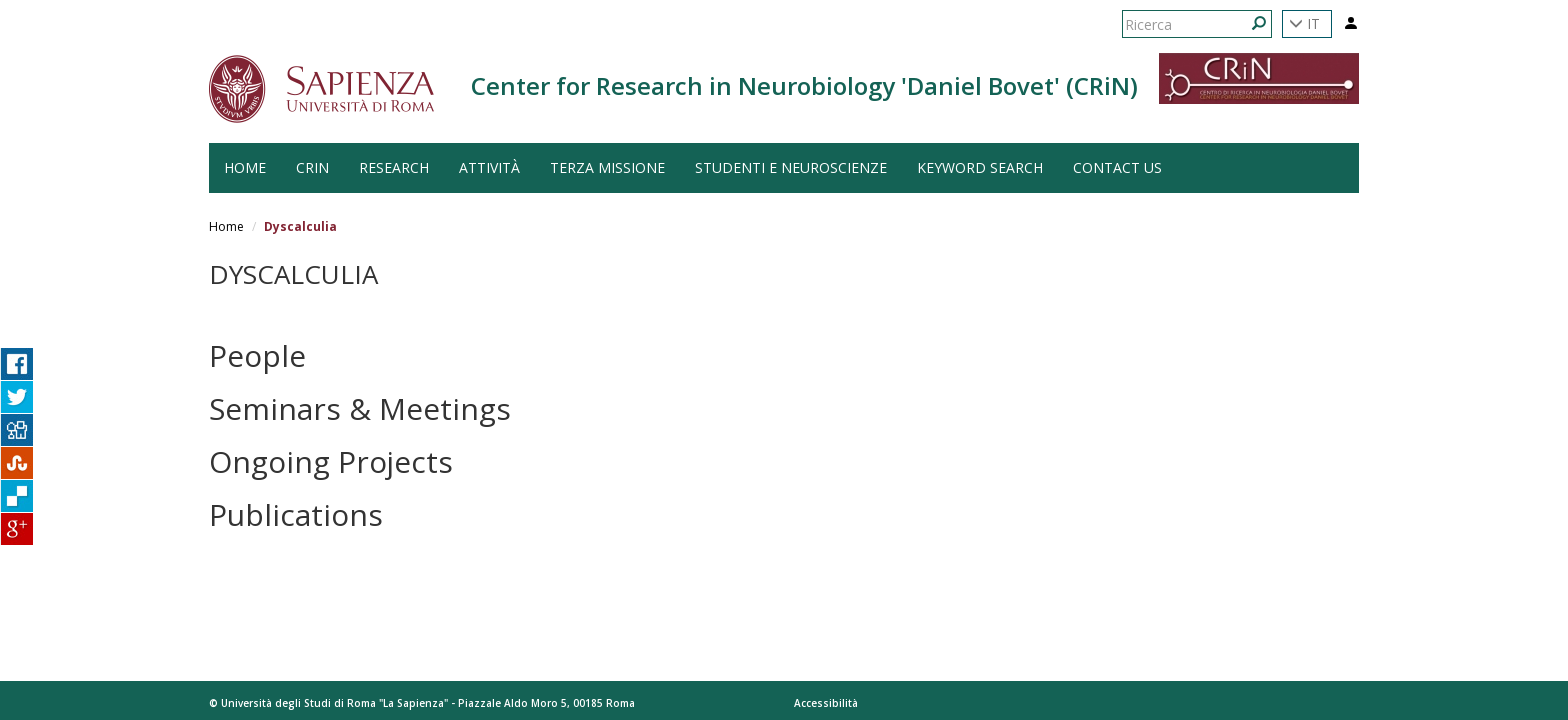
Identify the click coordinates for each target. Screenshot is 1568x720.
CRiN (312, 167)
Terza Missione (607, 167)
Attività (489, 167)
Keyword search (980, 167)
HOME (245, 167)
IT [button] (1304, 23)
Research (394, 167)
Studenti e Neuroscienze (791, 167)
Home (226, 226)
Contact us (1117, 167)
